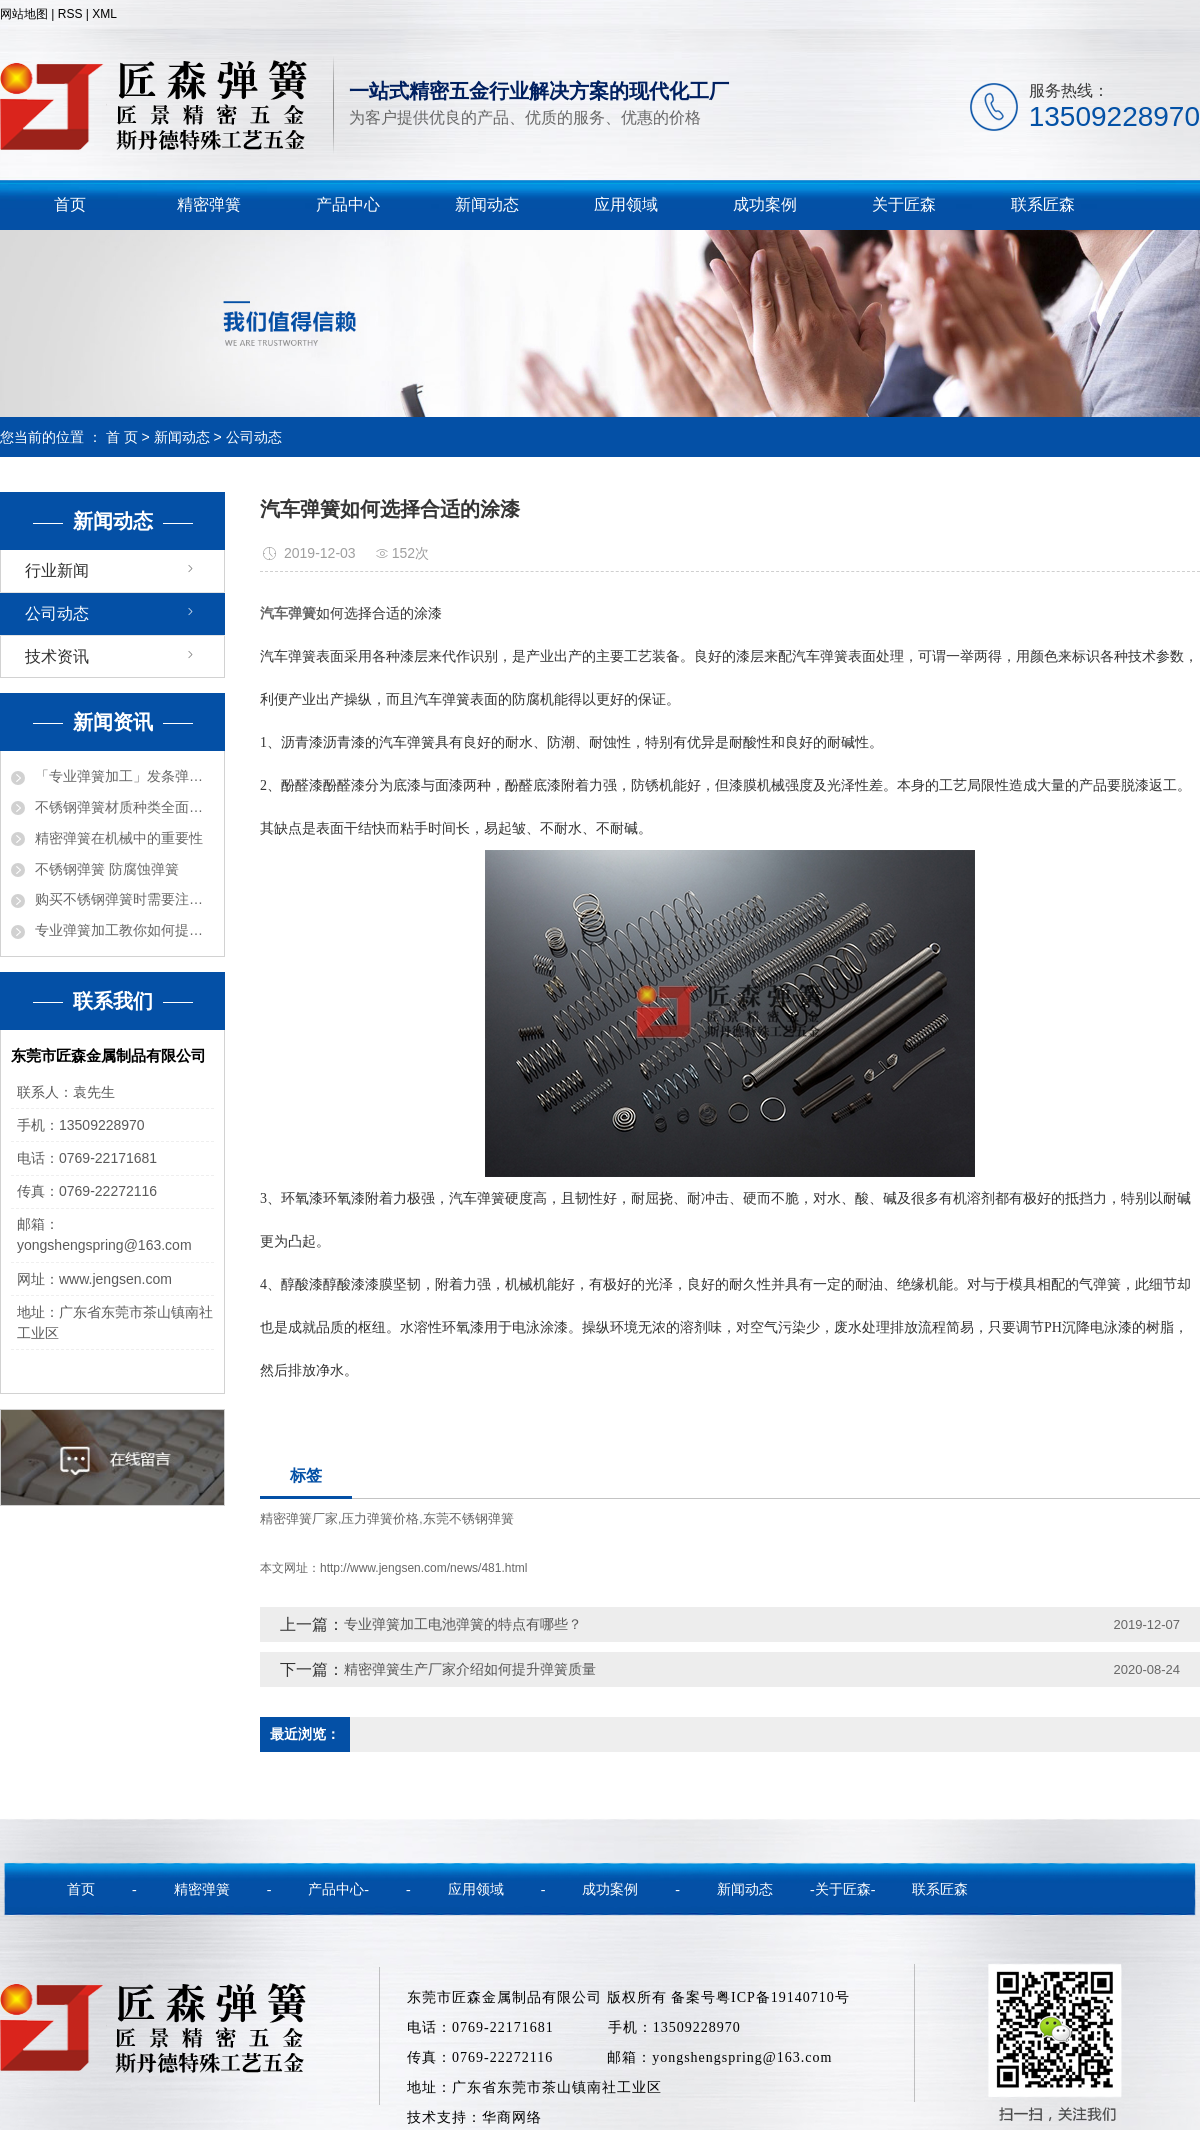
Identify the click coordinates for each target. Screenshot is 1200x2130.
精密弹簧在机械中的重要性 (119, 838)
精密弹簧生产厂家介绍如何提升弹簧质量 (470, 1669)
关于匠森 (904, 204)
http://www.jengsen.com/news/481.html (423, 1568)
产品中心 (348, 204)
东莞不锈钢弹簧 (468, 1518)
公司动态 (254, 437)
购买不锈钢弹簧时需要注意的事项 (124, 899)
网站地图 (24, 14)
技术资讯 (57, 656)
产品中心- (338, 1889)
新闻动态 (487, 204)
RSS (70, 14)
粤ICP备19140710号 (783, 1997)
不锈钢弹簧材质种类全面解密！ (124, 807)
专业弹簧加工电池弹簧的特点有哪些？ (463, 1624)
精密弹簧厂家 (299, 1518)
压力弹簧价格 (380, 1518)
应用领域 (626, 204)
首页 (70, 204)
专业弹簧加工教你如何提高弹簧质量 (124, 930)
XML (104, 14)
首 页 (122, 437)
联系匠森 (1043, 204)
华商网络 (512, 2117)
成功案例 (765, 204)
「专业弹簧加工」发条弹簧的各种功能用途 (124, 776)
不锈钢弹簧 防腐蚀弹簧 (107, 869)
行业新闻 (57, 570)
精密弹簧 (209, 204)
